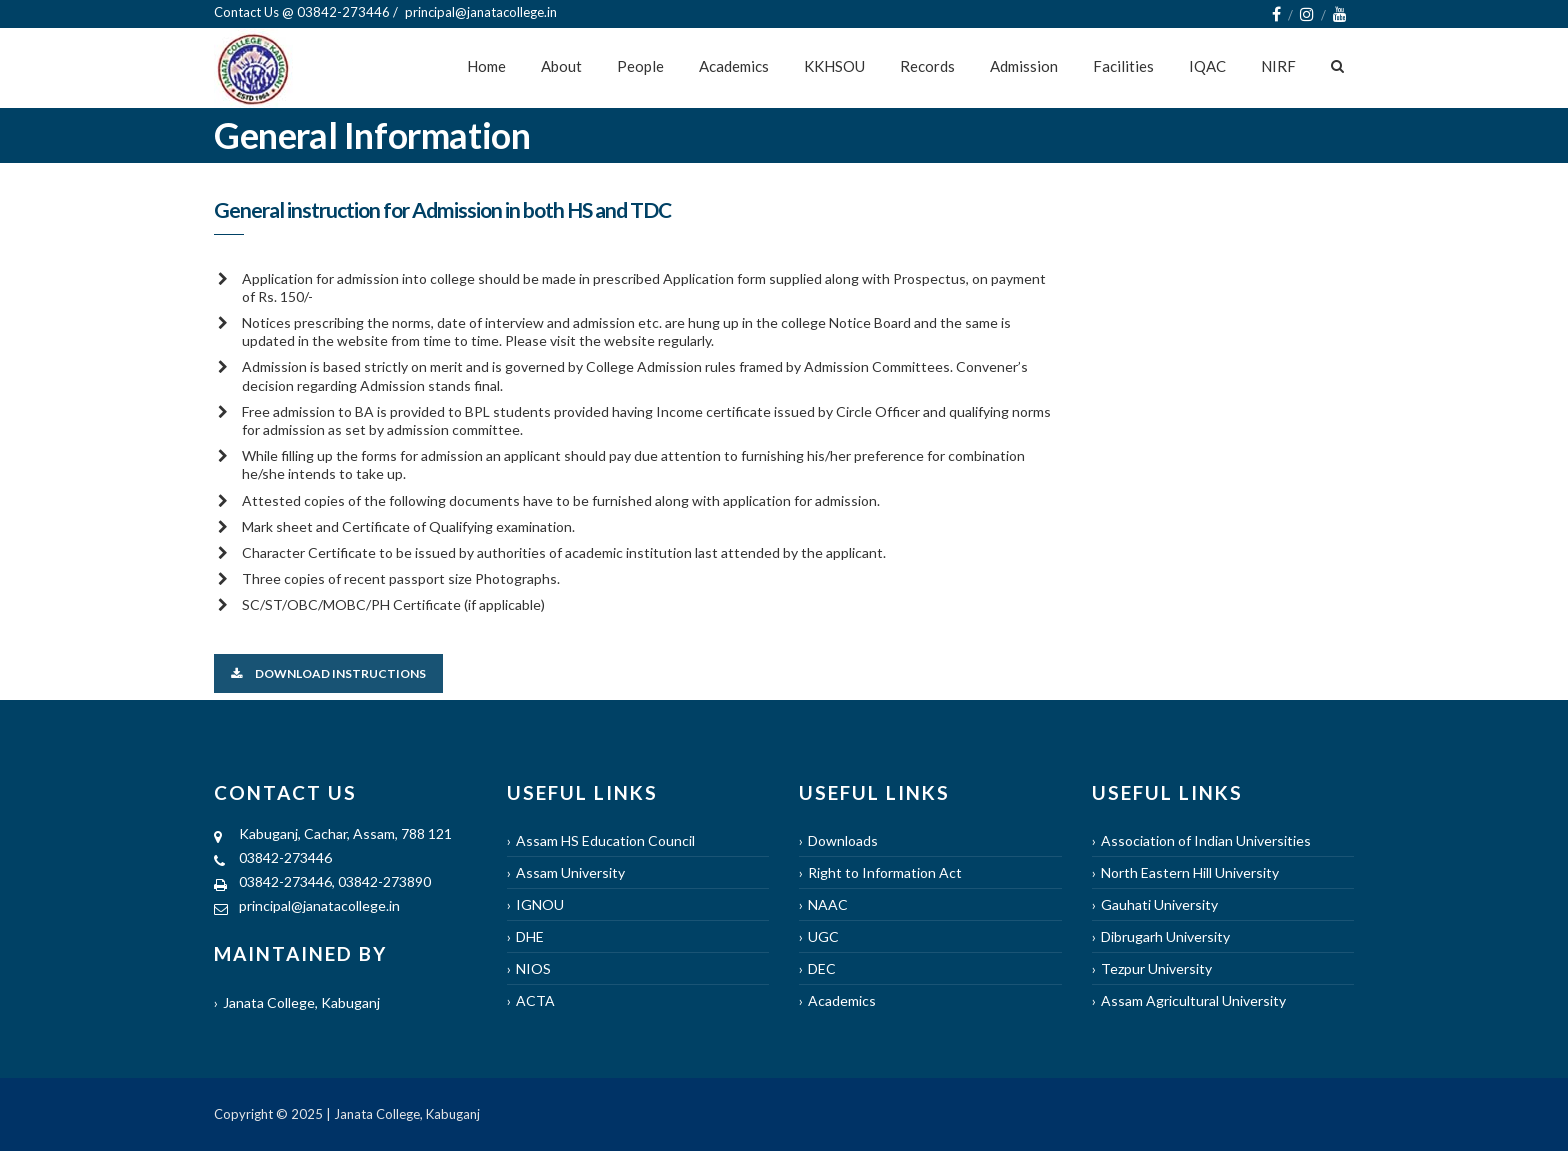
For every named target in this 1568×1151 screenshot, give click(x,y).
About (561, 66)
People (640, 66)
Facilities (1123, 66)
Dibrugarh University (1165, 936)
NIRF (1278, 66)
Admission (1024, 66)
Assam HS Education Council (605, 840)
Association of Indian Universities (1206, 840)
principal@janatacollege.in (319, 905)
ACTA (535, 1000)
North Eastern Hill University (1190, 872)
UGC (823, 936)
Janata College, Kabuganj (301, 1002)
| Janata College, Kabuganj (401, 1114)
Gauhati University (1159, 904)
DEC (822, 968)
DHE (530, 936)
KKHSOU (834, 66)
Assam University (570, 872)
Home (486, 66)
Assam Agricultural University (1193, 1000)
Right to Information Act (885, 872)
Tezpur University (1156, 968)
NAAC (828, 904)
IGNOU (540, 904)
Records (927, 66)
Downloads (843, 840)
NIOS (533, 968)
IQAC (1207, 66)
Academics (734, 66)
